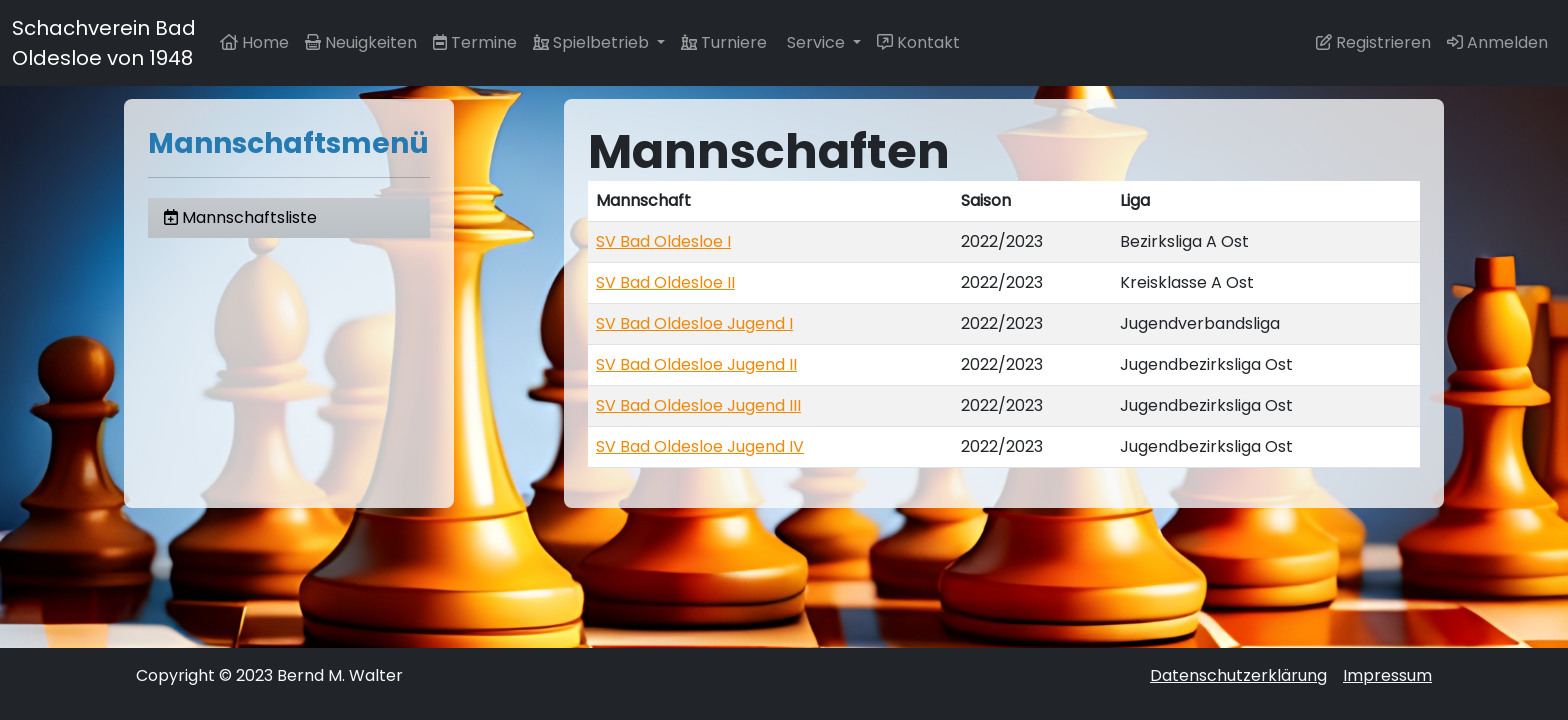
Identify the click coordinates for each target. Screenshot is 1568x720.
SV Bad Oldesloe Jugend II (696, 364)
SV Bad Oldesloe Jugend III (698, 405)
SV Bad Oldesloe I (663, 241)
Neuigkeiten (361, 42)
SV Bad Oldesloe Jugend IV (700, 446)
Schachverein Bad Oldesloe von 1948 (104, 43)
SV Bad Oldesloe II (665, 282)
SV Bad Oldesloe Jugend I (694, 323)
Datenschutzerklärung (1238, 675)
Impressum (1387, 675)
